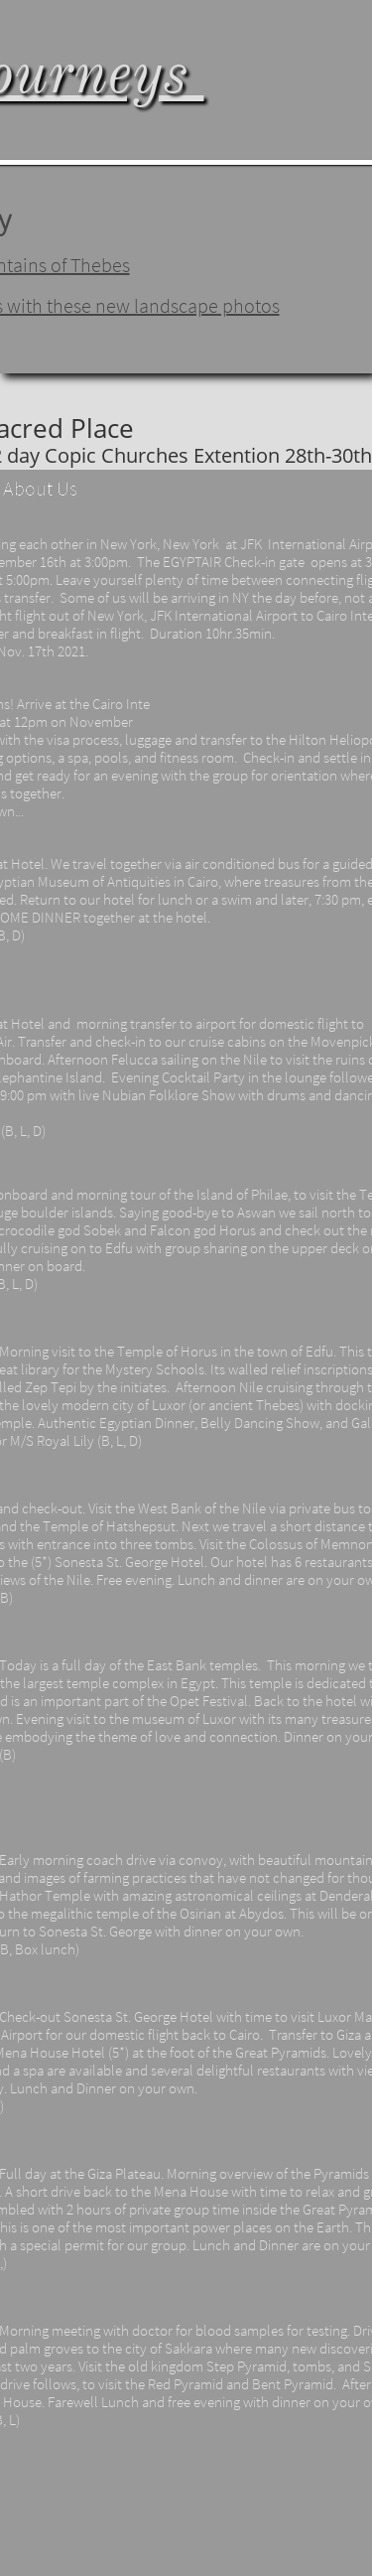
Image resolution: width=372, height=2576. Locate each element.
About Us (40, 488)
